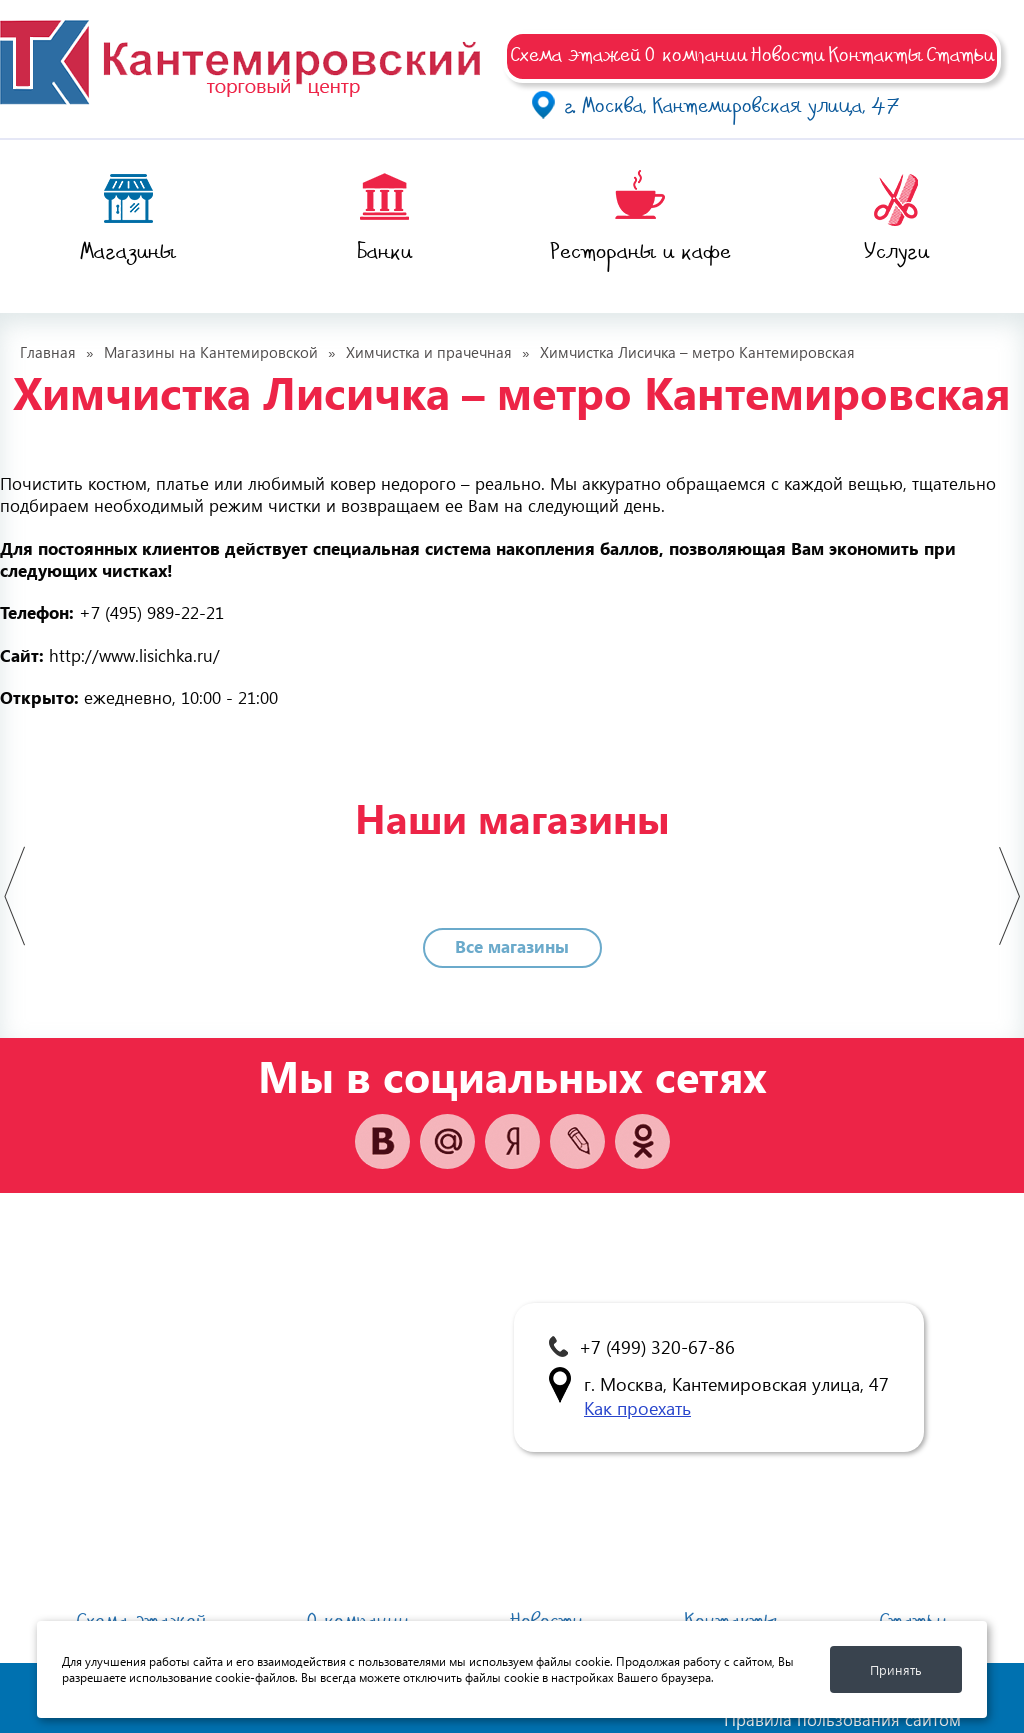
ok (642, 1141)
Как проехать (637, 1407)
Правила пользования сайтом (842, 1720)
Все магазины (512, 946)
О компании (696, 54)
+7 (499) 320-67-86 (657, 1346)
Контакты (875, 54)
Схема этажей (575, 54)
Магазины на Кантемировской (211, 352)
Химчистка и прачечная (429, 352)
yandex (512, 1141)
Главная (48, 352)
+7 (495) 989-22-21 (151, 612)
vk (382, 1141)
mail (447, 1141)
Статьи (960, 54)
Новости (788, 54)
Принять (896, 1669)
